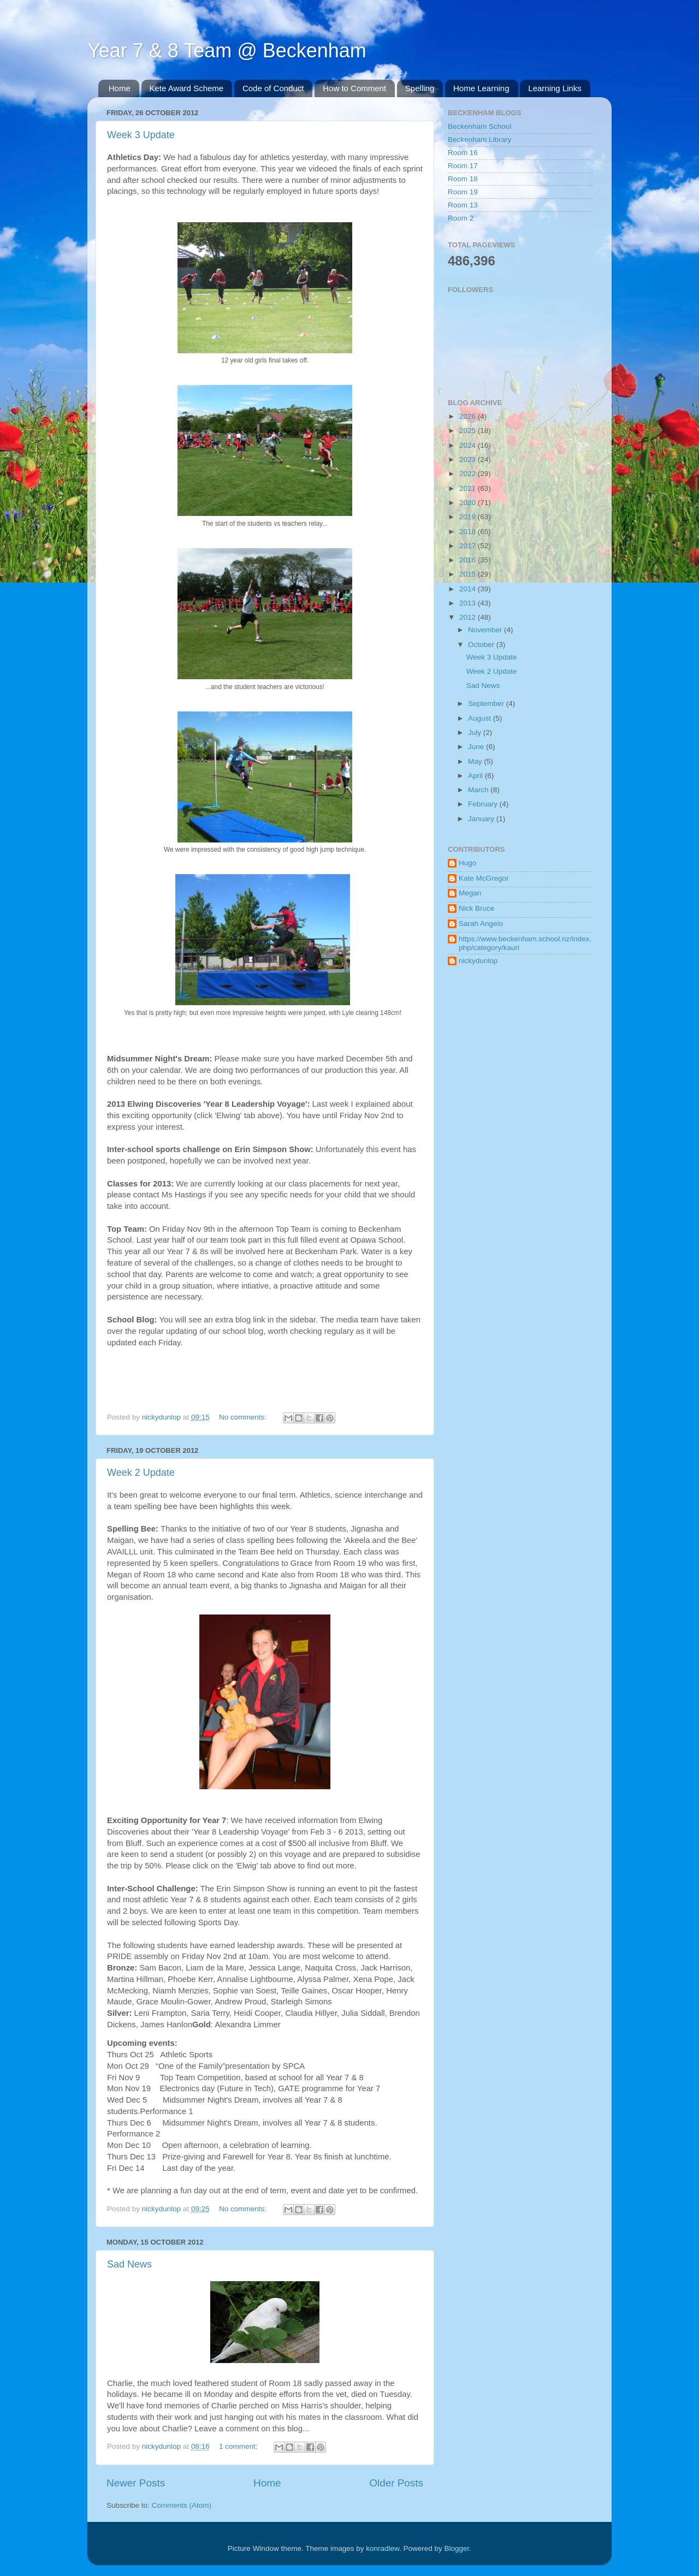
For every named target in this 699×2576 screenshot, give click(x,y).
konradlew (382, 2548)
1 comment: (239, 2446)
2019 (468, 517)
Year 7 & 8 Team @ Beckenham (226, 50)
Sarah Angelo (481, 923)
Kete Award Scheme (187, 88)
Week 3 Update (141, 134)
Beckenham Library (479, 139)
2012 (468, 617)
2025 (468, 430)
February (484, 804)
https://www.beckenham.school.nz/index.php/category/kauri (525, 943)
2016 (468, 560)
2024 (468, 445)
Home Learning (481, 88)
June (477, 747)
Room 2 (460, 218)
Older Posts (396, 2483)
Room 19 (463, 192)
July (475, 732)
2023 (468, 459)
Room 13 (463, 205)
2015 (468, 574)
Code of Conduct (273, 88)
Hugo (467, 863)
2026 (468, 416)
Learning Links (555, 88)
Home (120, 88)
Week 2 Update (141, 1472)
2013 (468, 603)
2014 (468, 589)
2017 (468, 546)
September (487, 703)
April (476, 775)
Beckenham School (479, 126)
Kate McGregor (484, 878)
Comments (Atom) (182, 2505)
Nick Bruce (476, 908)
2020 (468, 502)
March (479, 790)
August (480, 718)
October (482, 644)
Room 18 (463, 179)
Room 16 (463, 153)
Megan (470, 893)
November (486, 630)
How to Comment (354, 88)
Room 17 (463, 166)
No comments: (244, 1417)
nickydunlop (478, 961)
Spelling (419, 88)
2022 (468, 474)
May (476, 761)
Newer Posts (135, 2483)
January (482, 819)
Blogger (457, 2548)
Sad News (129, 2264)
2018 (468, 531)
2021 (468, 488)
